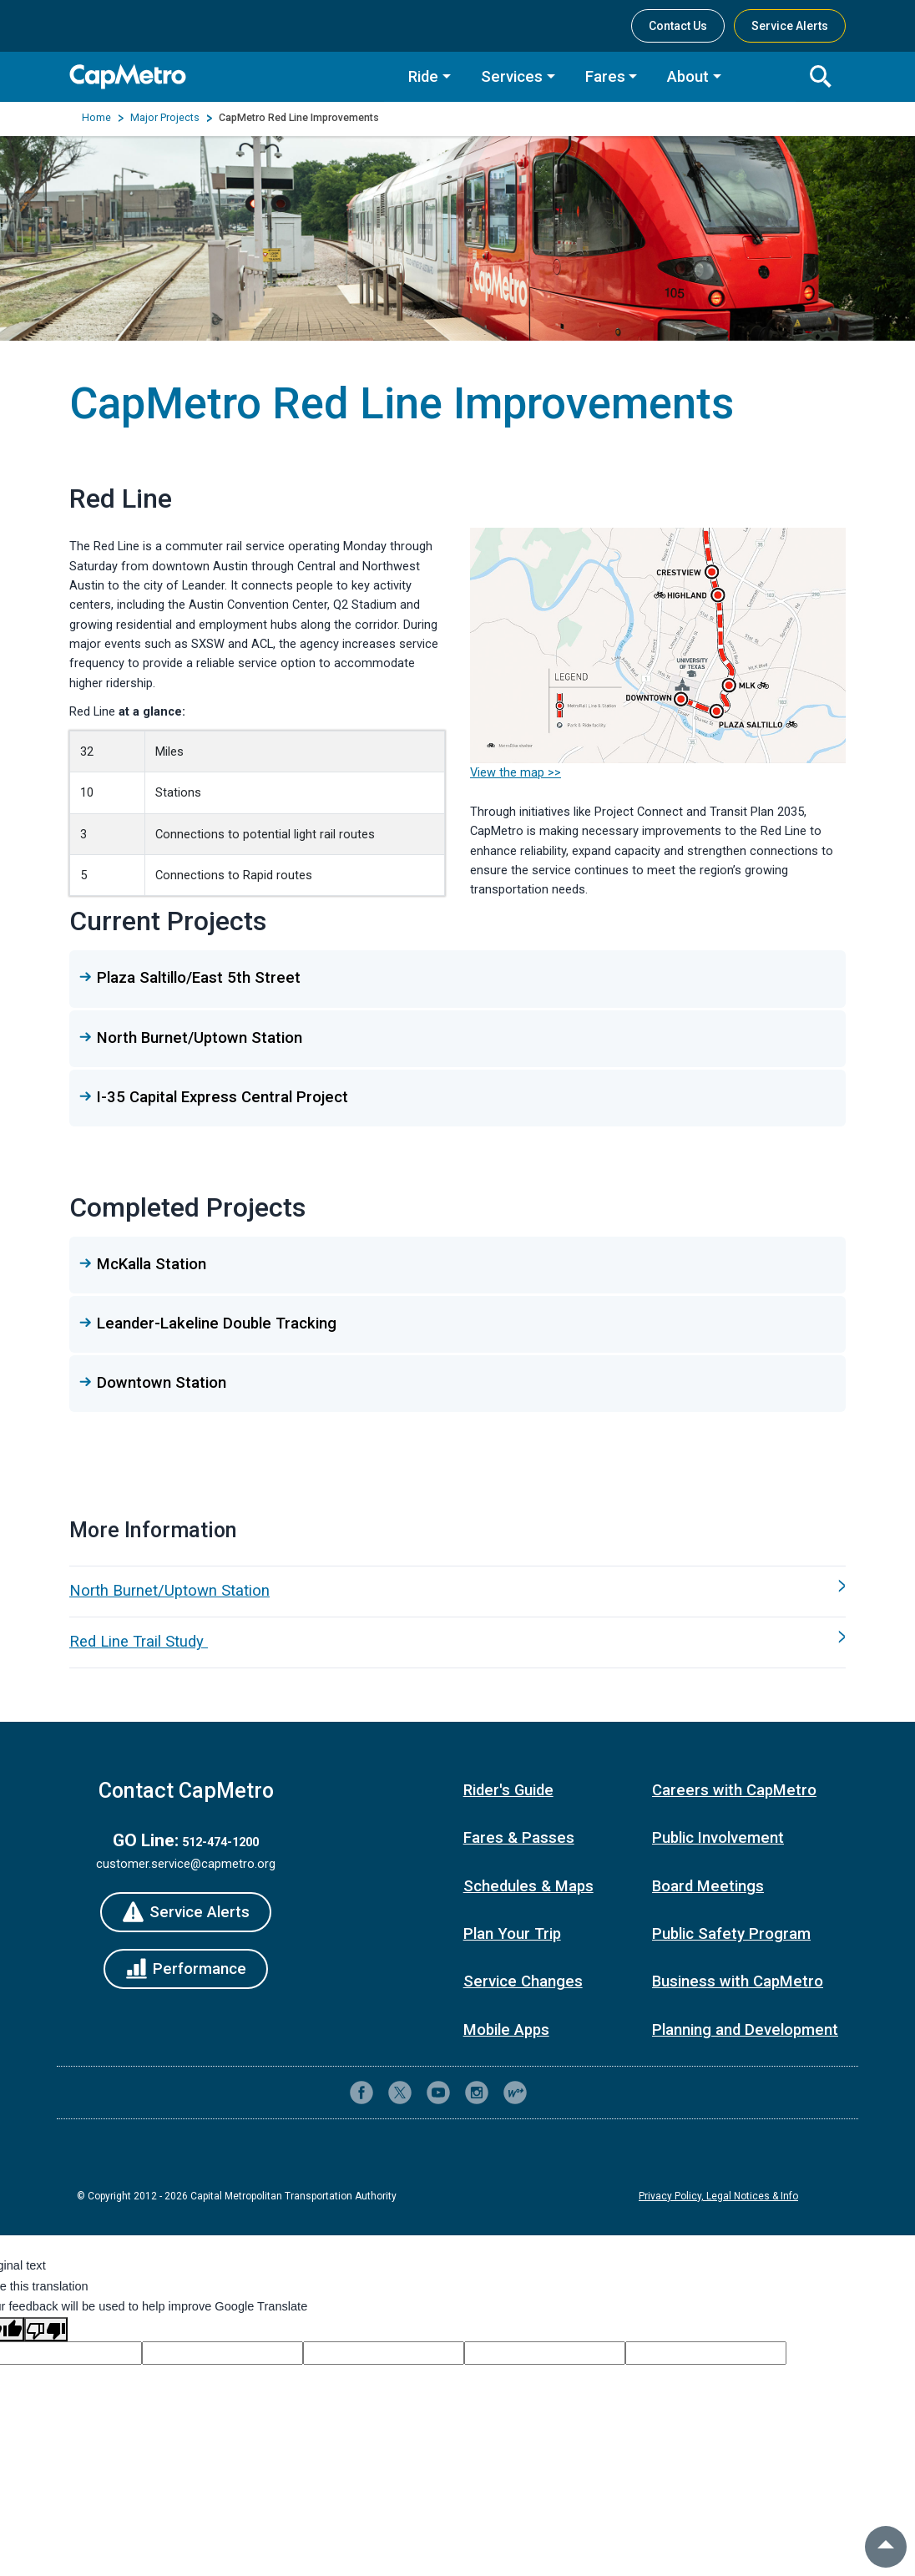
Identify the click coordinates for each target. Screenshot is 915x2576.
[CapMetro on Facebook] (361, 2092)
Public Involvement (718, 1838)
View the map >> (515, 772)
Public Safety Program (731, 1934)
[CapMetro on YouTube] (438, 2092)
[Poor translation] (46, 2329)
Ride (423, 77)
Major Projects (165, 118)
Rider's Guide (508, 1790)
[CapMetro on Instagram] (476, 2092)
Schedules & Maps (528, 1886)
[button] (457, 978)
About (688, 77)
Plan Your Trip (512, 1934)
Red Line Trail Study (138, 1641)
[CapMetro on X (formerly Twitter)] (399, 2092)
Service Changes (523, 1981)
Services (512, 77)
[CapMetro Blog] (515, 2092)
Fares (605, 77)
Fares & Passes (518, 1838)
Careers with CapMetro (734, 1790)
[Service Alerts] (185, 1912)
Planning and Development (745, 2030)
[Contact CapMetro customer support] (553, 2092)
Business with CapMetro (737, 1981)
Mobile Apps (506, 2030)
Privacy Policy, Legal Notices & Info (718, 2196)
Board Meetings (708, 1886)
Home (96, 118)
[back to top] (886, 2547)
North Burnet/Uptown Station (169, 1591)
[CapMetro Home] (226, 76)
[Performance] (185, 1969)
